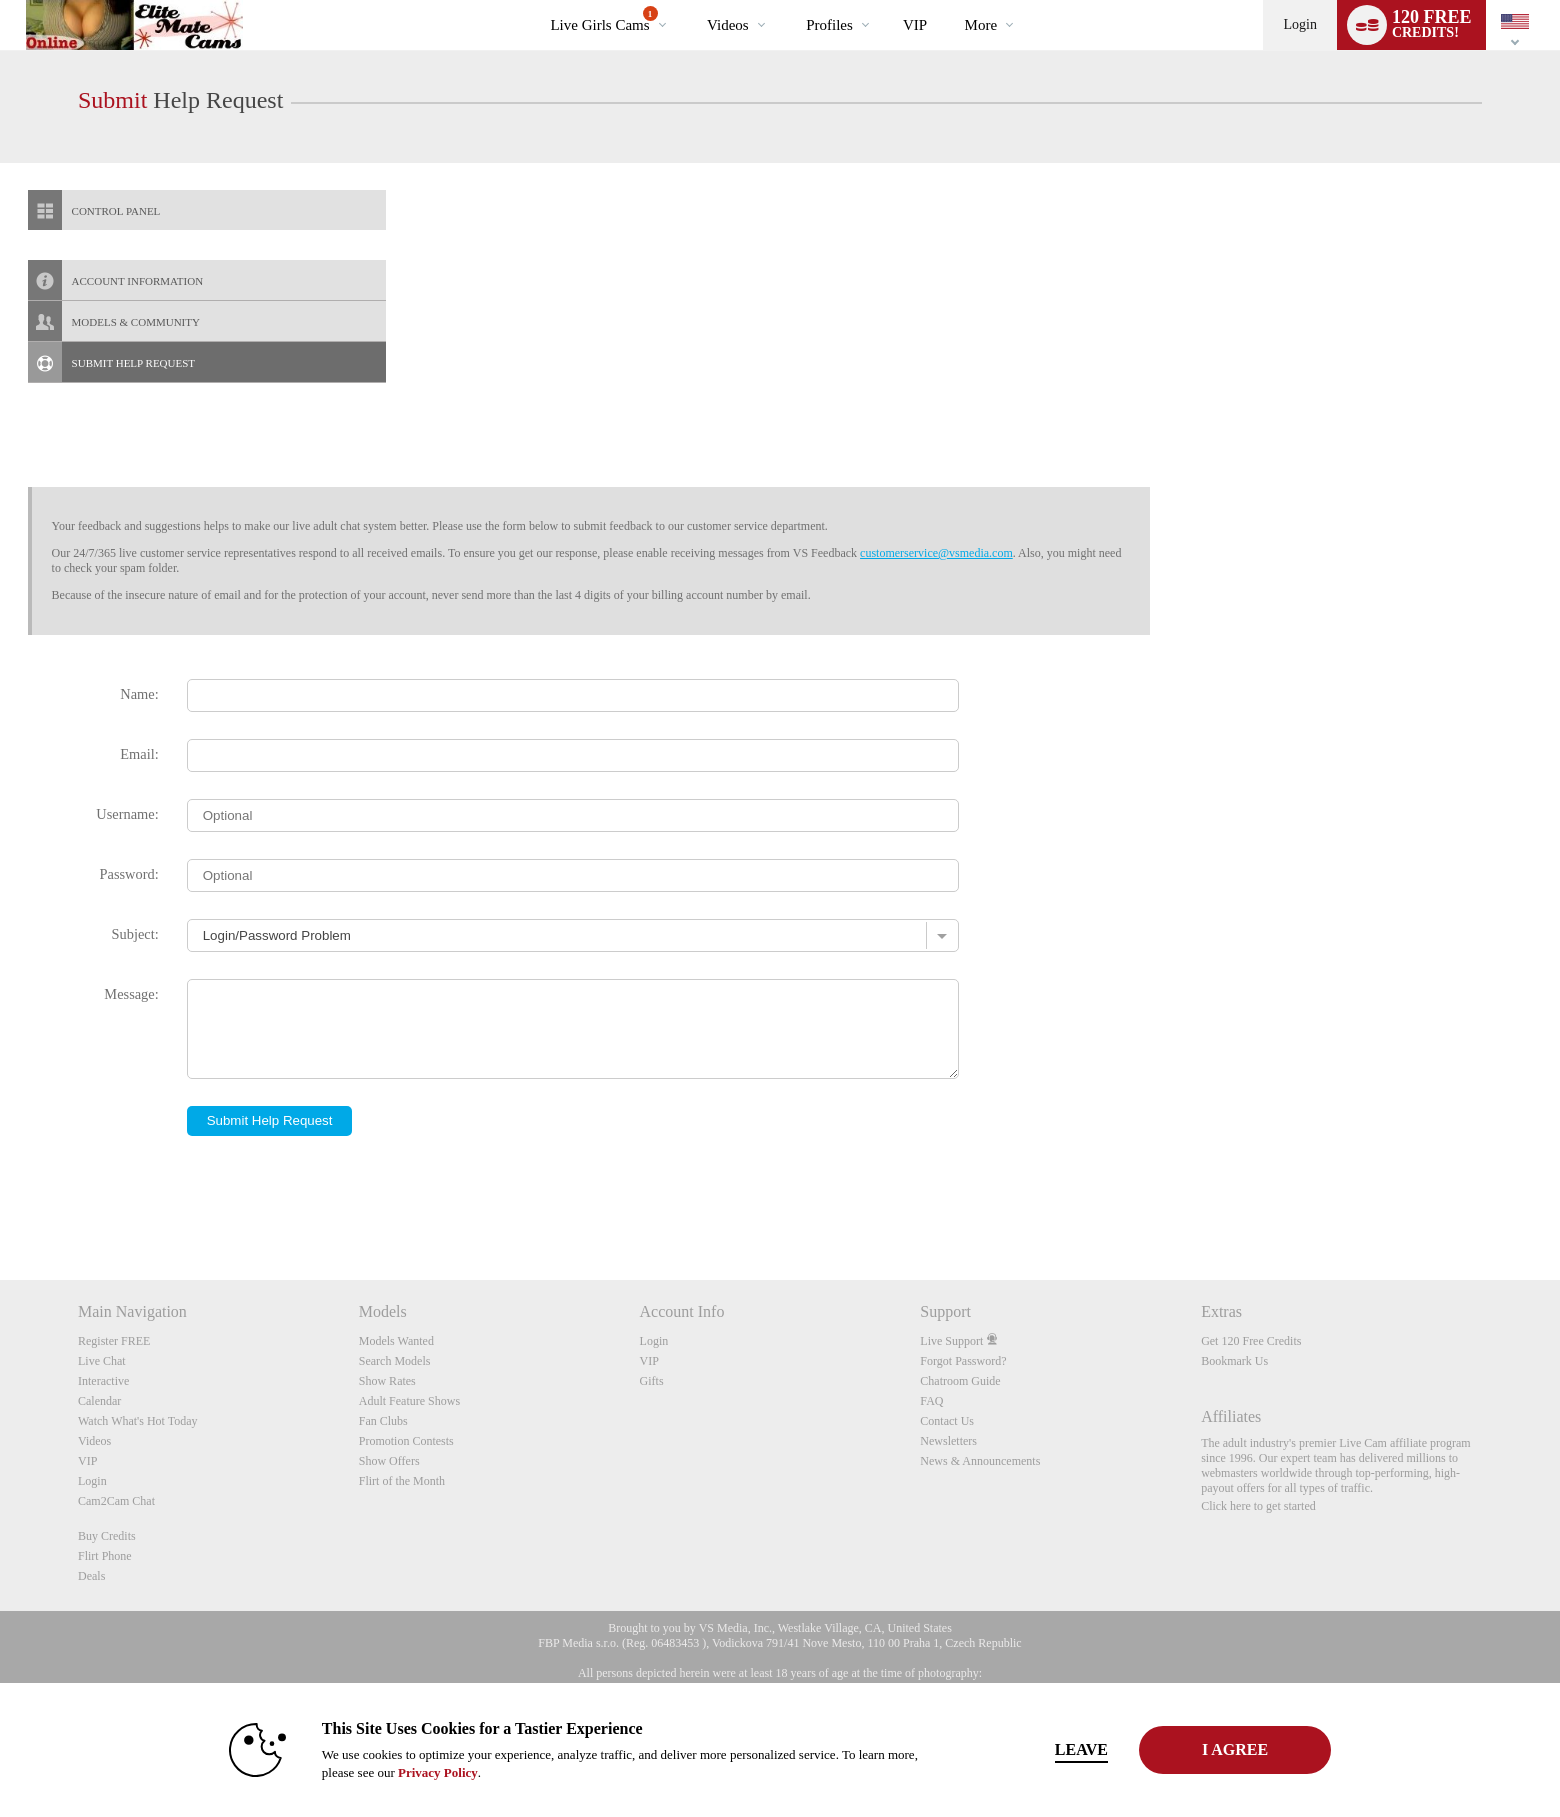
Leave (1059, 1749)
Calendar (99, 1401)
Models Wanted (396, 1341)
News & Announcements (980, 1461)
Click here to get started (1258, 1506)
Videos (728, 25)
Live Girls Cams (603, 19)
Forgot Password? (963, 1361)
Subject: (135, 934)
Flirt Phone (105, 1556)
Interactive (103, 1381)
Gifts (652, 1381)
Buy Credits (107, 1536)
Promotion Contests (406, 1441)
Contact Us (947, 1421)
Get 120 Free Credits (1251, 1341)
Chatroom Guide (960, 1381)
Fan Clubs (383, 1421)
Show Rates (387, 1381)
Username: (127, 814)
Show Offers (389, 1461)
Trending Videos (690, 0)
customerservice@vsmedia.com (936, 553)
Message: (131, 994)
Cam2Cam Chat (116, 1501)
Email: (139, 754)
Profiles (829, 25)
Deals (91, 1576)
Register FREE (114, 1341)
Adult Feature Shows (409, 1401)
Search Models (395, 1361)
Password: (129, 874)
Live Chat (102, 1361)
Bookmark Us (1234, 1361)
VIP (915, 25)
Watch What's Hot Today (138, 1421)
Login (1299, 24)
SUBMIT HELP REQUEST (111, 362)
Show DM (0, 1205)
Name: (139, 694)
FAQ (931, 1401)
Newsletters (948, 1441)
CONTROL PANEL (94, 210)
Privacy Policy (416, 1772)
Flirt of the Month (402, 1481)
